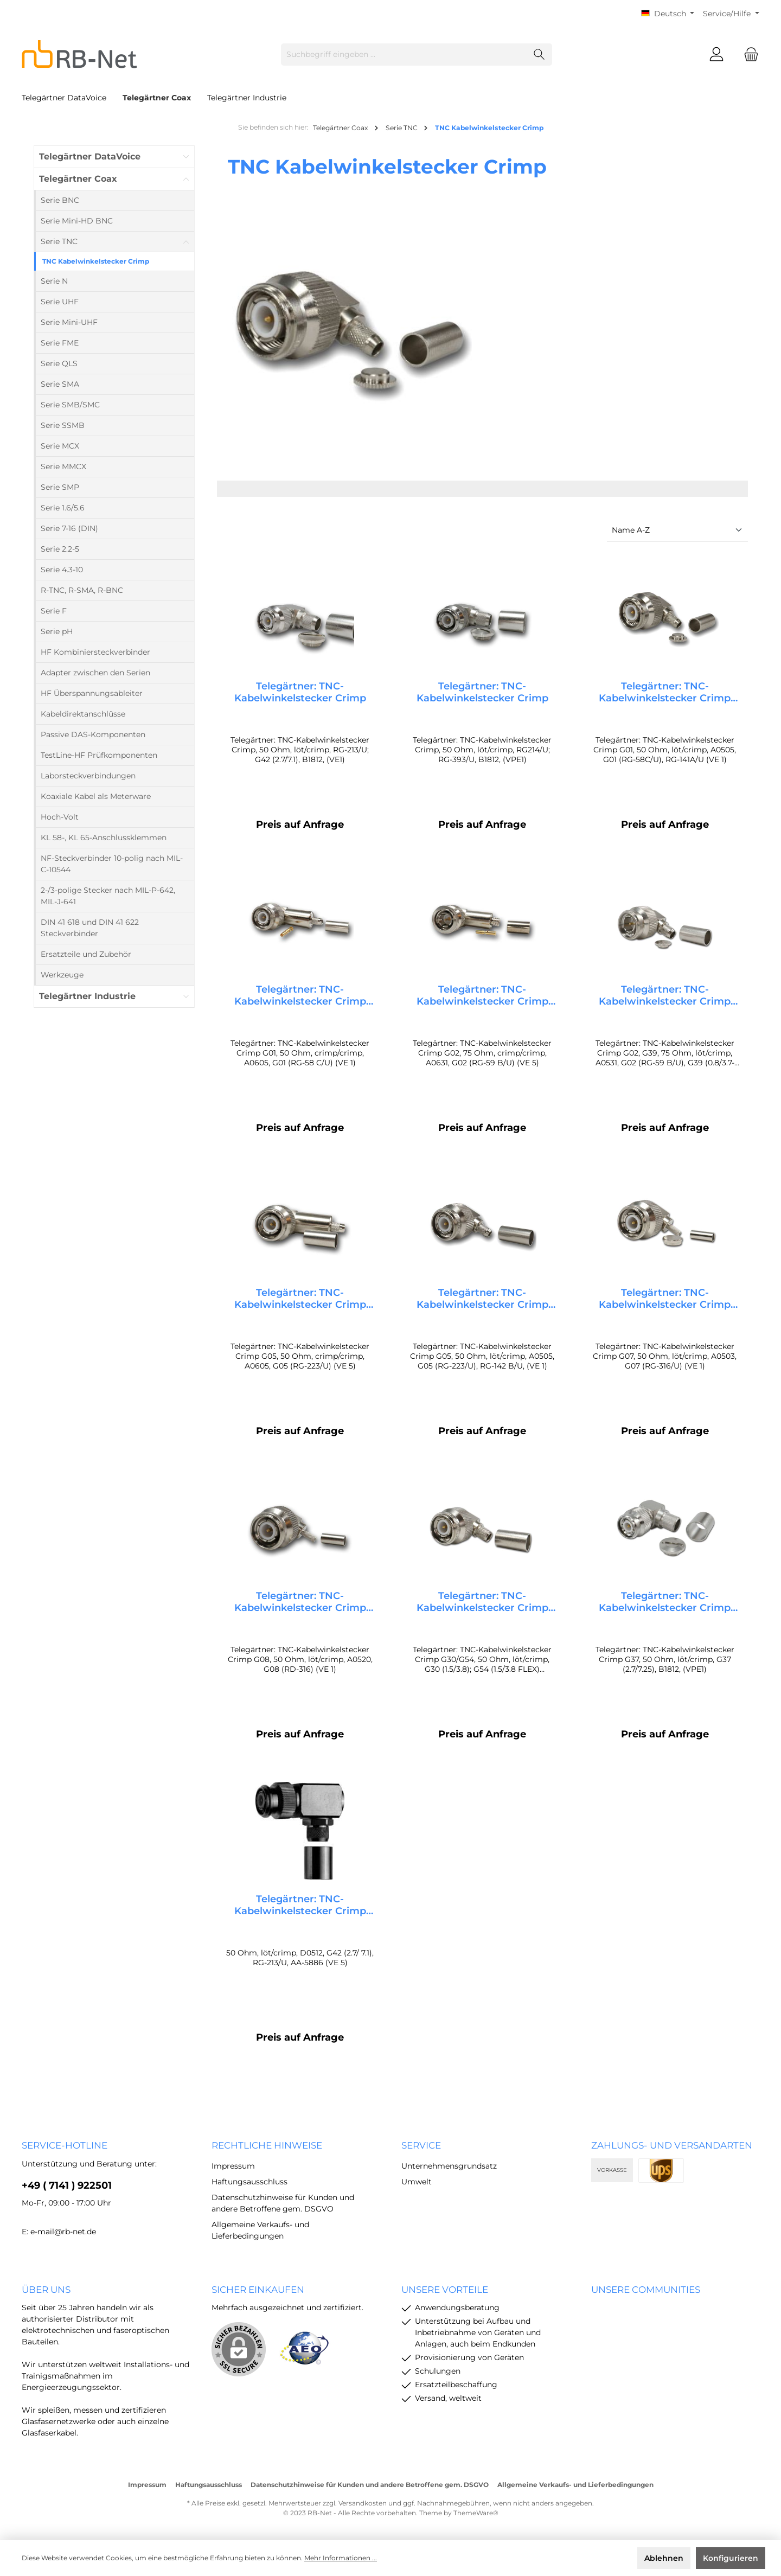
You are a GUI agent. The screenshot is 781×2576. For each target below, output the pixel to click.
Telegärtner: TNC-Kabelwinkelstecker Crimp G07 (665, 1304)
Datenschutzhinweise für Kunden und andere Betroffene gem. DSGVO (370, 2485)
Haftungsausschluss (249, 2182)
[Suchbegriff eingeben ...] (404, 54)
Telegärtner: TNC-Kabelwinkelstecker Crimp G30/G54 (482, 1610)
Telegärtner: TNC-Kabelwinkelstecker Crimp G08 (300, 1610)
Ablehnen (663, 2558)
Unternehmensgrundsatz (449, 2166)
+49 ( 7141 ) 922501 (67, 2185)
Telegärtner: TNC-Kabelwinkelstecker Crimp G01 (665, 692)
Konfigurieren (730, 2558)
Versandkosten (362, 2503)
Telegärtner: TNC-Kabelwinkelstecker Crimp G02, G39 (665, 998)
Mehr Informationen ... (340, 2558)
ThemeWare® (475, 2513)
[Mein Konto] (716, 54)
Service (421, 2145)
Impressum (233, 2166)
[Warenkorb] (748, 54)
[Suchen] (539, 54)
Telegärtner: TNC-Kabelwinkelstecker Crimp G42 (300, 1916)
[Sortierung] (677, 531)
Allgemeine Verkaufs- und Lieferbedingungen (575, 2485)
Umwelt (416, 2182)
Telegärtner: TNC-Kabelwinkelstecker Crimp (300, 692)
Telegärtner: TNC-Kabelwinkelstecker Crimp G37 (665, 1610)
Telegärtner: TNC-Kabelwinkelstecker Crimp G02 (482, 998)
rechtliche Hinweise (267, 2145)
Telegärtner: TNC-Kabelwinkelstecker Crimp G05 (300, 1304)
